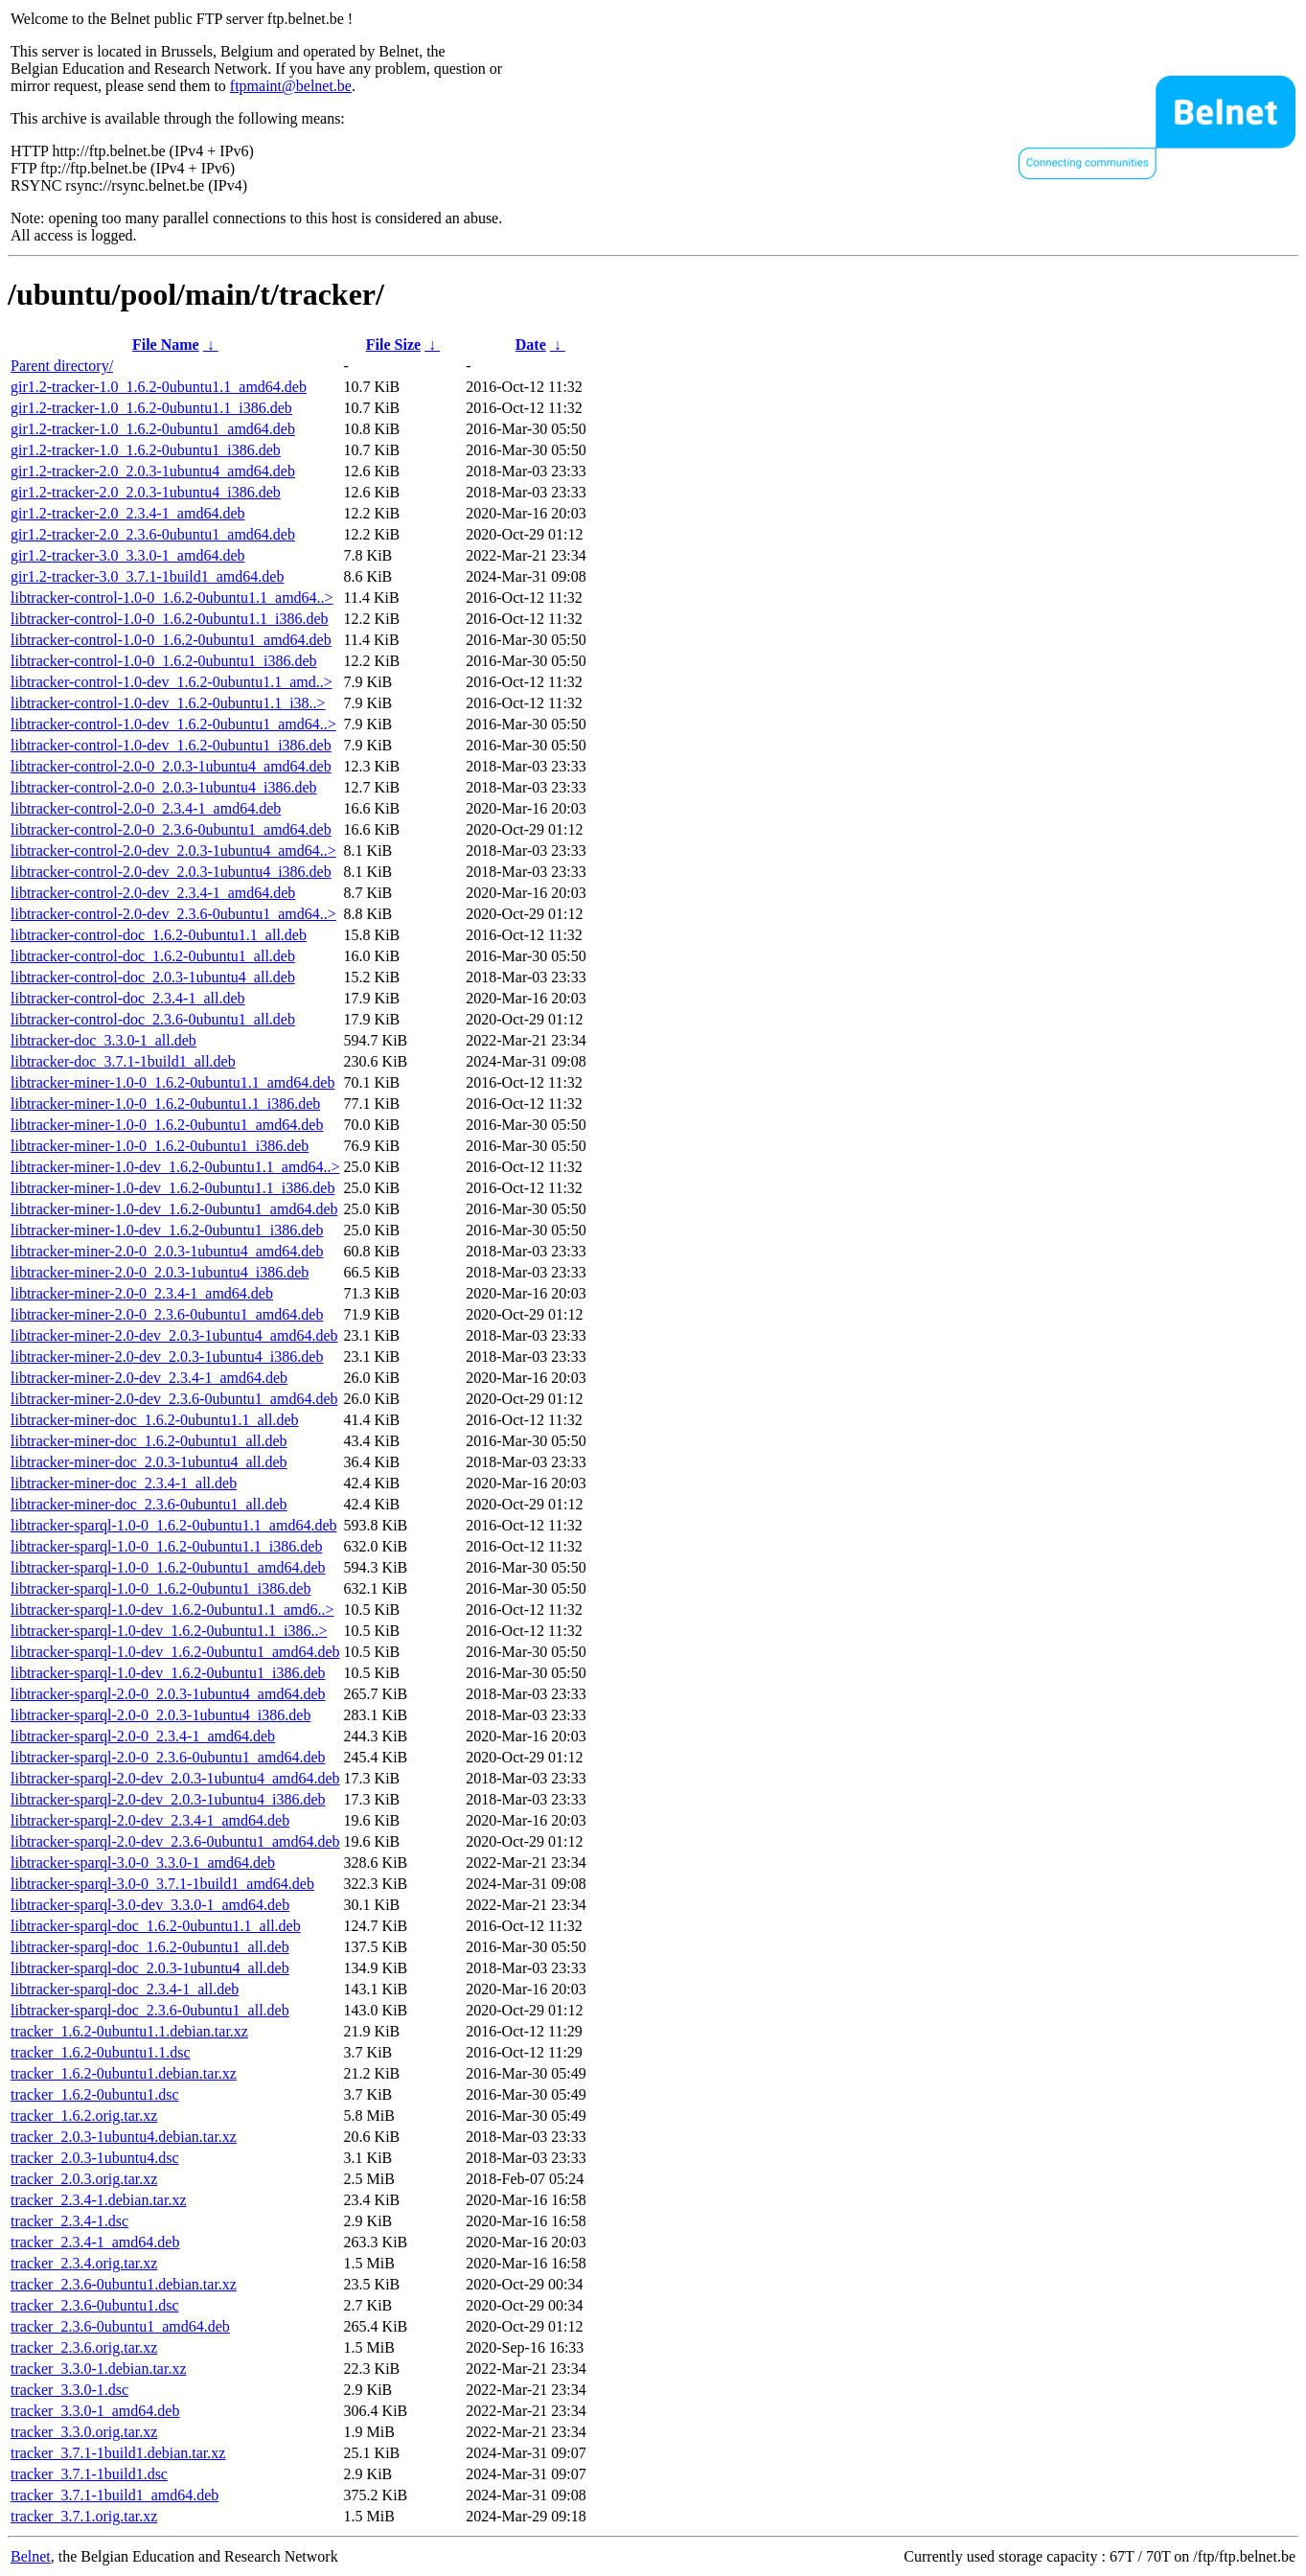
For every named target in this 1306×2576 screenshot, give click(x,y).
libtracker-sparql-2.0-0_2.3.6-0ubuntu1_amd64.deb (168, 1757)
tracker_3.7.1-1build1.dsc (89, 2474)
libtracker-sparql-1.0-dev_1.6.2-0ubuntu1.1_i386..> (169, 1630)
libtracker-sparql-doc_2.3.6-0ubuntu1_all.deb (150, 2010)
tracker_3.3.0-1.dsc (69, 2389)
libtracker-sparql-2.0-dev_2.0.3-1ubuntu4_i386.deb (168, 1799)
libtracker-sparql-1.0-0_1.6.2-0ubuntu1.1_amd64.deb (173, 1525)
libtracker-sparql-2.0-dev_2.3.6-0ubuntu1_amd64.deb (175, 1841)
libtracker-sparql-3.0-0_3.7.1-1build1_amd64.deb (162, 1883)
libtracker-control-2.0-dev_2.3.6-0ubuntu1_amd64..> (173, 914)
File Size (393, 344)
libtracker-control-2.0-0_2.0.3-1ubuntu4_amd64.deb (171, 766)
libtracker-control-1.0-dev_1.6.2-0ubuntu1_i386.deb (171, 745)
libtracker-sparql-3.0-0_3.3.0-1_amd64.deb (143, 1862)
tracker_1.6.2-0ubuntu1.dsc (95, 2094)
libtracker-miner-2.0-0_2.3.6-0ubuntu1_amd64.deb (167, 1314)
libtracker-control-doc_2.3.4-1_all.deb (127, 998)
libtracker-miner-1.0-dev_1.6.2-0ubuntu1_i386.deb (167, 1230)
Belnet (31, 2556)
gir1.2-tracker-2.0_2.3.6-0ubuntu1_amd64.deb (153, 534)
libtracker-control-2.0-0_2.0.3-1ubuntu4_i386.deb (164, 787)
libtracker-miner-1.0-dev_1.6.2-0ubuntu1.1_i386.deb (172, 1188)
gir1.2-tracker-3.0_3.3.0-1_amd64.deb (128, 555)
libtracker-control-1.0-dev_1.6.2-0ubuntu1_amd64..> (173, 724)
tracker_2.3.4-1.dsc (69, 2221)
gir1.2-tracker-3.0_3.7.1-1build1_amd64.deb (147, 576)
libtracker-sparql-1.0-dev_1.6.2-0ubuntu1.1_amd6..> (172, 1609)
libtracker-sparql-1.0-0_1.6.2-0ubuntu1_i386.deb (160, 1588)
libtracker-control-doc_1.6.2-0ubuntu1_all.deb (153, 956)
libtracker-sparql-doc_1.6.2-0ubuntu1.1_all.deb (156, 1926)
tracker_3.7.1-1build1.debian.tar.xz (118, 2453)
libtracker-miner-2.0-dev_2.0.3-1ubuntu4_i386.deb (167, 1356)
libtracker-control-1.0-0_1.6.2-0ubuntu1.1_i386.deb (170, 618)
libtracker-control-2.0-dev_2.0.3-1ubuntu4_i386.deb (171, 871)
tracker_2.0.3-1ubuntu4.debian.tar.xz (124, 2136)
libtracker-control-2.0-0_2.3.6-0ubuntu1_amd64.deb (171, 829)
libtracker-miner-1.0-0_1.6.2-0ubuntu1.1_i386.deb (165, 1103)
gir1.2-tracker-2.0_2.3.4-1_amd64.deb (128, 513)
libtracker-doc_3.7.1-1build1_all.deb (123, 1061)
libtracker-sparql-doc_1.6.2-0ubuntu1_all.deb (150, 1947)
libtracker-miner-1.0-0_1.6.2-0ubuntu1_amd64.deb (167, 1124)
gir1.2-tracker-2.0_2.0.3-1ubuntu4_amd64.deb (153, 471)
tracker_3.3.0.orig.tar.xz (84, 2432)
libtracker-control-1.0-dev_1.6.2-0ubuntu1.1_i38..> (168, 703)
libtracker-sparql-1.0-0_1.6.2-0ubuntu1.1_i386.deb (166, 1546)
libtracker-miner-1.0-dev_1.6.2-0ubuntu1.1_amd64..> (175, 1167)
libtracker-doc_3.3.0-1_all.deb (103, 1040)
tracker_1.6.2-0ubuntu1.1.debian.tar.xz (129, 2031)
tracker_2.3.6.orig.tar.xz (84, 2347)
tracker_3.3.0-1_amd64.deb (95, 2411)
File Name (165, 344)
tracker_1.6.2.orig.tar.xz (84, 2115)
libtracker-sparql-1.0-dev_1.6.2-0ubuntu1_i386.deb (168, 1673)
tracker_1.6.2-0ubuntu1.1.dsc (101, 2052)
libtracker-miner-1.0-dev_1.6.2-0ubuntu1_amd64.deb (174, 1209)
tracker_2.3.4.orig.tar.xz (84, 2263)
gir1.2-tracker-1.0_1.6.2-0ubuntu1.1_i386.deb (151, 408)
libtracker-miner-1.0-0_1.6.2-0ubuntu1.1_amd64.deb (172, 1082)
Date (531, 344)
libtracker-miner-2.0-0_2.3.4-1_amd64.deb (142, 1293)
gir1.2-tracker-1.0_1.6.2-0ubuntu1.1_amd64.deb (159, 387)
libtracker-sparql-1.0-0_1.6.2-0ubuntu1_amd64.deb (168, 1567)
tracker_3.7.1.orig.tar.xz (84, 2516)
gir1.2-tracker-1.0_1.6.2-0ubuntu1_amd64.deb (153, 429)
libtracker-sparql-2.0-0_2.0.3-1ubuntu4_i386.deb (160, 1715)
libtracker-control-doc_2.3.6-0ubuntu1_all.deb (153, 1019)
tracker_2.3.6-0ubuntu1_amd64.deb (120, 2326)
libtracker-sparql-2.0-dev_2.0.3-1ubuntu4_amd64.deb (175, 1778)
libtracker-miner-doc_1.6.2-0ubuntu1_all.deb (149, 1441)
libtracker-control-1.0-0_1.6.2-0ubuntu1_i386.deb (164, 661)
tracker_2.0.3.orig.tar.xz (84, 2179)
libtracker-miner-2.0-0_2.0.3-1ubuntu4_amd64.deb (167, 1251)
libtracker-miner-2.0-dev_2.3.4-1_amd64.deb (149, 1377)
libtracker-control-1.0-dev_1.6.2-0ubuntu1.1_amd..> (171, 682)
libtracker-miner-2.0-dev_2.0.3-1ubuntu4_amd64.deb (174, 1335)
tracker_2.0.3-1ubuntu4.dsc (95, 2158)
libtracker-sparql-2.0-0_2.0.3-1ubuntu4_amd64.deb (168, 1694)
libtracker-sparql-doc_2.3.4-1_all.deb (125, 1989)
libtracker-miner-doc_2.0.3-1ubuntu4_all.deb (149, 1462)
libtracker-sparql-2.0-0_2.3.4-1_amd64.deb (143, 1736)
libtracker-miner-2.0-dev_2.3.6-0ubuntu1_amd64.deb (174, 1399)
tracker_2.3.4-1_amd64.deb (95, 2242)
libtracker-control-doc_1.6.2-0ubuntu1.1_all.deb (159, 935)
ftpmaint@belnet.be (291, 86)
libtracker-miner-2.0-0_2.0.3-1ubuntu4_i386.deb (160, 1272)
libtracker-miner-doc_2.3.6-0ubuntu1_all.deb (149, 1504)
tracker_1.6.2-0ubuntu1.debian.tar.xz (124, 2073)
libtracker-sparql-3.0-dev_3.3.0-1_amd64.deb (150, 1905)
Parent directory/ (62, 365)
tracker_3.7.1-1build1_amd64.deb (114, 2495)
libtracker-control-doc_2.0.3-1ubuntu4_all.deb (153, 977)
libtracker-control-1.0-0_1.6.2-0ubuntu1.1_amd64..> (172, 597)
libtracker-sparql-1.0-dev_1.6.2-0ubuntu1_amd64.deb (175, 1652)
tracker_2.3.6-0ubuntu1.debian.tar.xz (124, 2284)
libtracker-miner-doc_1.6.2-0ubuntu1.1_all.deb (155, 1420)
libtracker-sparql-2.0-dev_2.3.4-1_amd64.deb (150, 1820)
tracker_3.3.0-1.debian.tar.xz (98, 2368)
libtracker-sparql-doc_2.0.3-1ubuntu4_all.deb (150, 1968)
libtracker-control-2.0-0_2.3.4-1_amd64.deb (146, 808)
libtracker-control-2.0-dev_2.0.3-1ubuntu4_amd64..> (173, 850)
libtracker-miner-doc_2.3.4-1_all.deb (124, 1483)
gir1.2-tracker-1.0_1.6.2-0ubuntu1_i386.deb (146, 450)
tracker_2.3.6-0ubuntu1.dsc (95, 2305)
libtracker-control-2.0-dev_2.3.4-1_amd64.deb (153, 893)
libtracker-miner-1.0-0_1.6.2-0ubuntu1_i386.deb (160, 1146)
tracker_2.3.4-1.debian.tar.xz (98, 2200)
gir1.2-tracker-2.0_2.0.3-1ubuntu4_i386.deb (146, 492)
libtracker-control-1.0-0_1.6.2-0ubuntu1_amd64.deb (171, 640)
